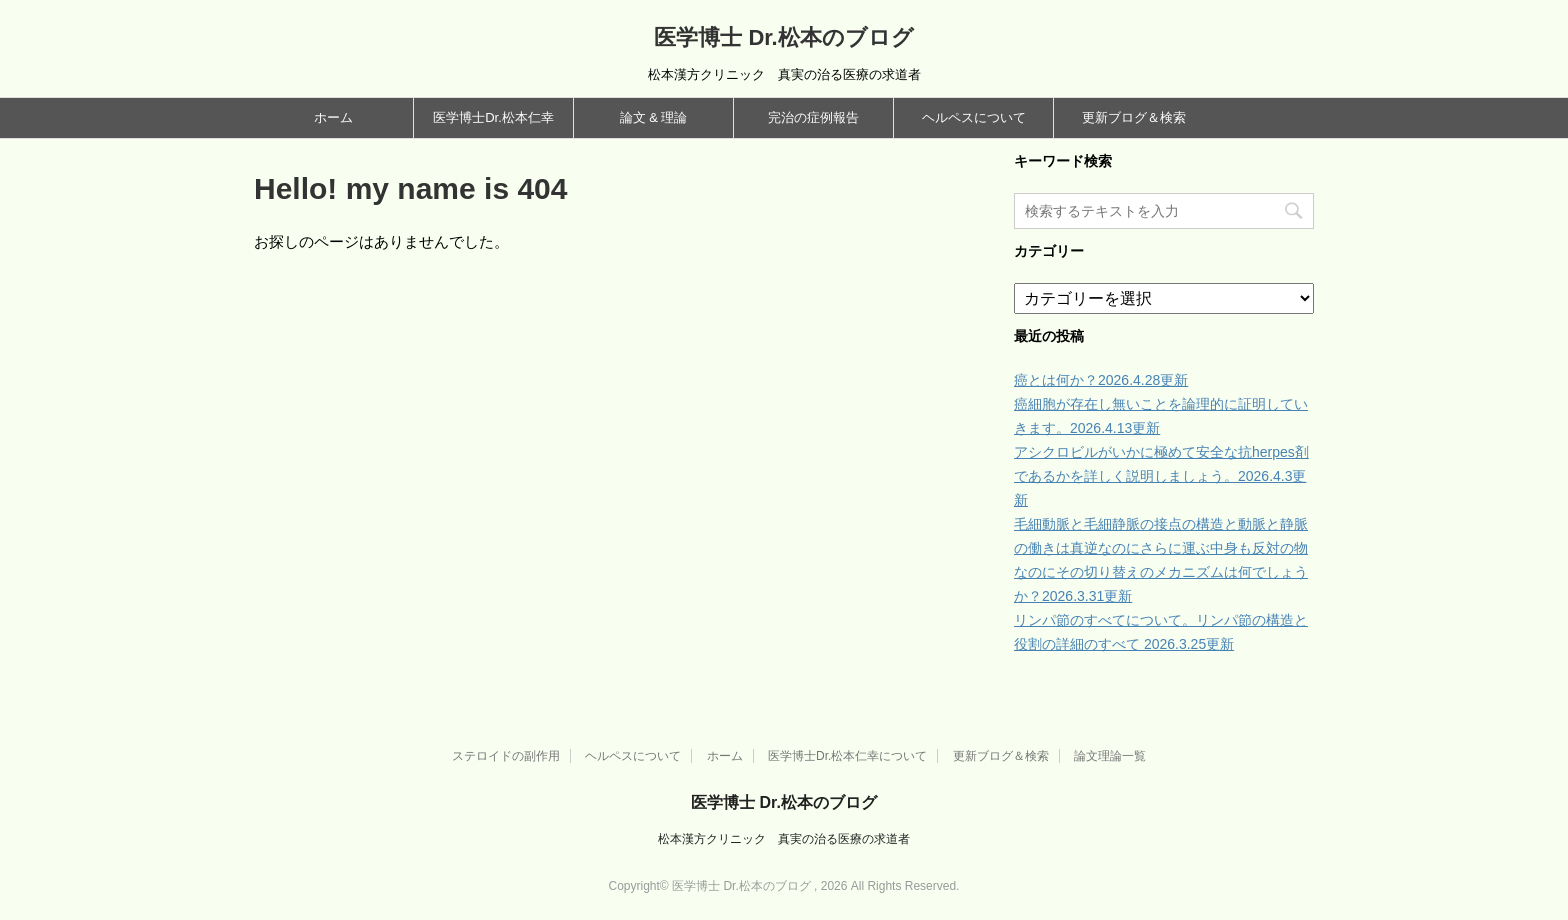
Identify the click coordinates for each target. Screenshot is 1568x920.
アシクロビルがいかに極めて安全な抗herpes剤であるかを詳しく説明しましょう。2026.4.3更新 (1161, 476)
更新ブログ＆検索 (1134, 117)
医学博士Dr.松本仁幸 (493, 117)
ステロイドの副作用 (506, 756)
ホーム (333, 117)
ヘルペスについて (974, 117)
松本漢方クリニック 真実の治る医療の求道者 (784, 839)
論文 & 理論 (654, 117)
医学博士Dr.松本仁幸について (847, 756)
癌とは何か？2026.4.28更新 (1101, 380)
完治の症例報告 (813, 117)
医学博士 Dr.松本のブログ (783, 37)
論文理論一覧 (1110, 756)
